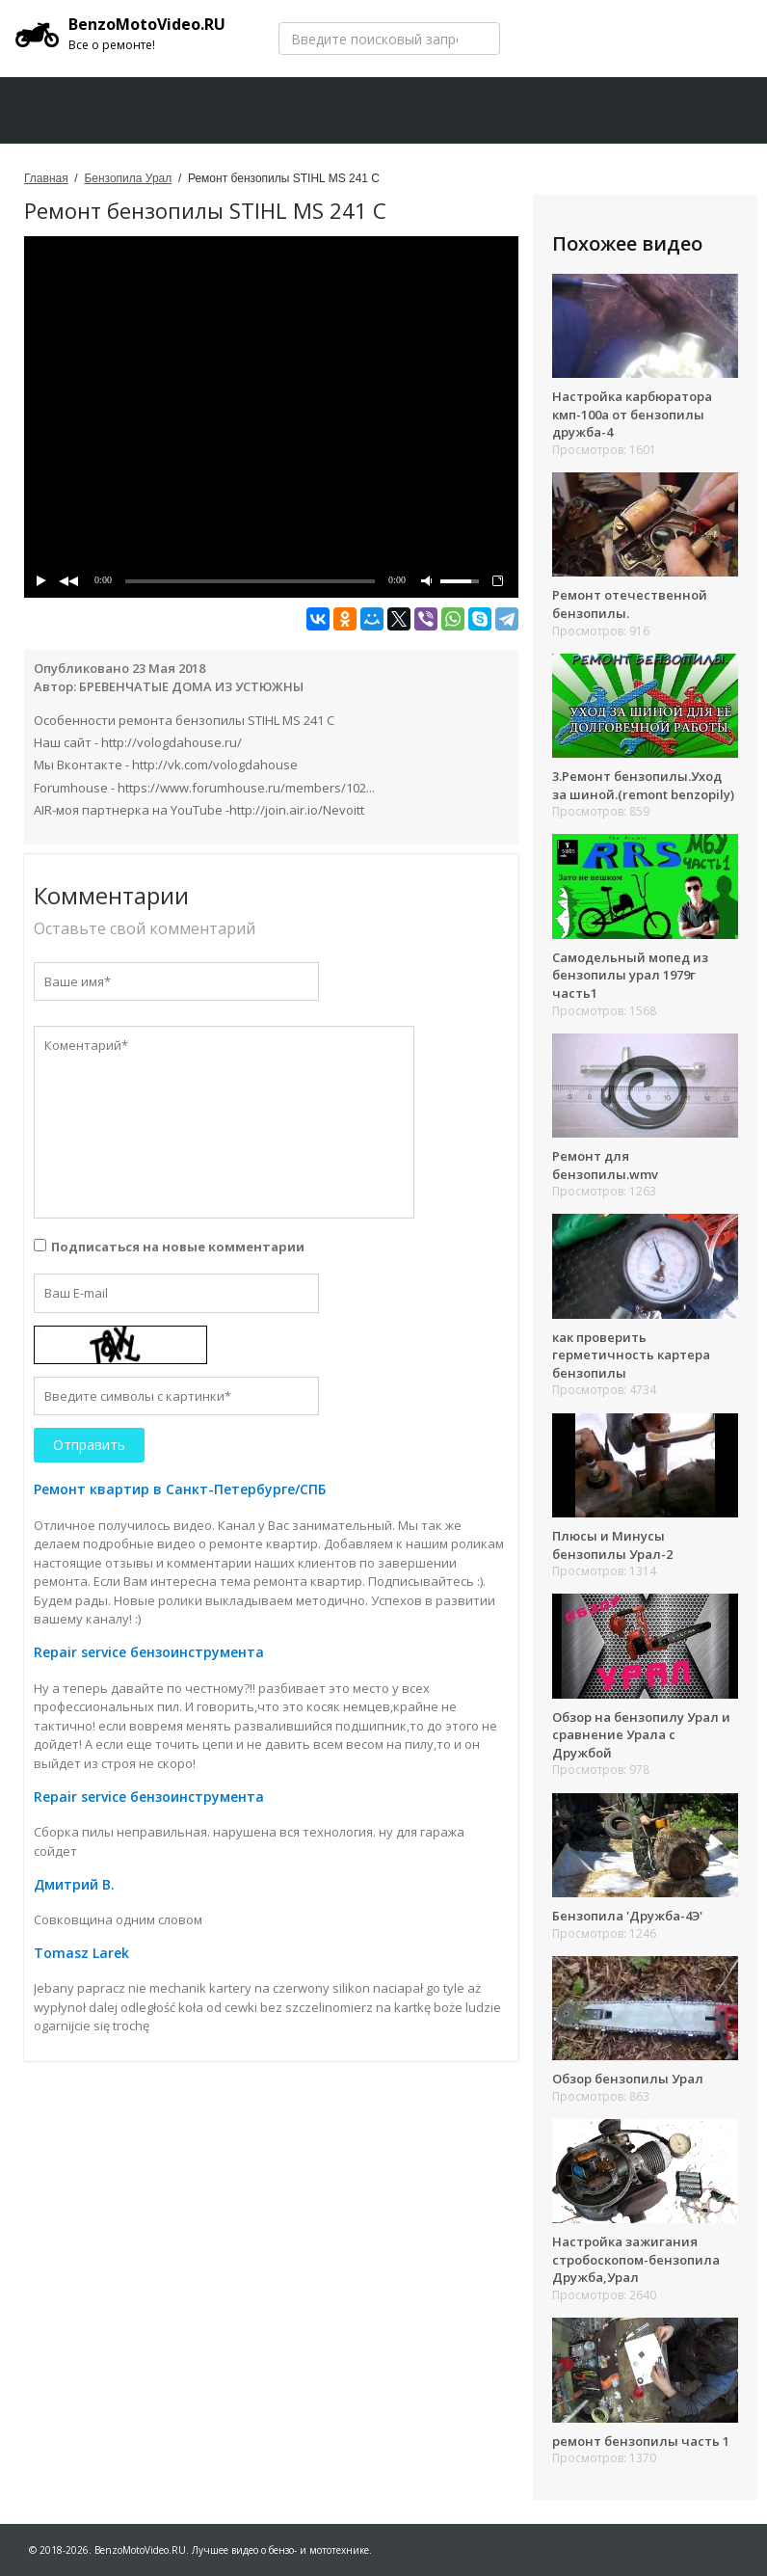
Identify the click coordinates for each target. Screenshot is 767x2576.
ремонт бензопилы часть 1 (640, 2441)
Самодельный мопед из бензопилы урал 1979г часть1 (630, 975)
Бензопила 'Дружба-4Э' (627, 1915)
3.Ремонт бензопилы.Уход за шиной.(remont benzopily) (643, 785)
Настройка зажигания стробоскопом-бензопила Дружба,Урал (636, 2259)
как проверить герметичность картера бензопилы (631, 1355)
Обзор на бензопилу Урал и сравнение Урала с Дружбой (641, 1734)
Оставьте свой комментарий (144, 928)
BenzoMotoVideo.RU (120, 33)
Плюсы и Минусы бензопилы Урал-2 (612, 1545)
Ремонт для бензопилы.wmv (605, 1165)
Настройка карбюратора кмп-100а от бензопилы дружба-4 (632, 414)
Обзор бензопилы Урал (627, 2078)
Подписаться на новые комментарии (177, 1246)
